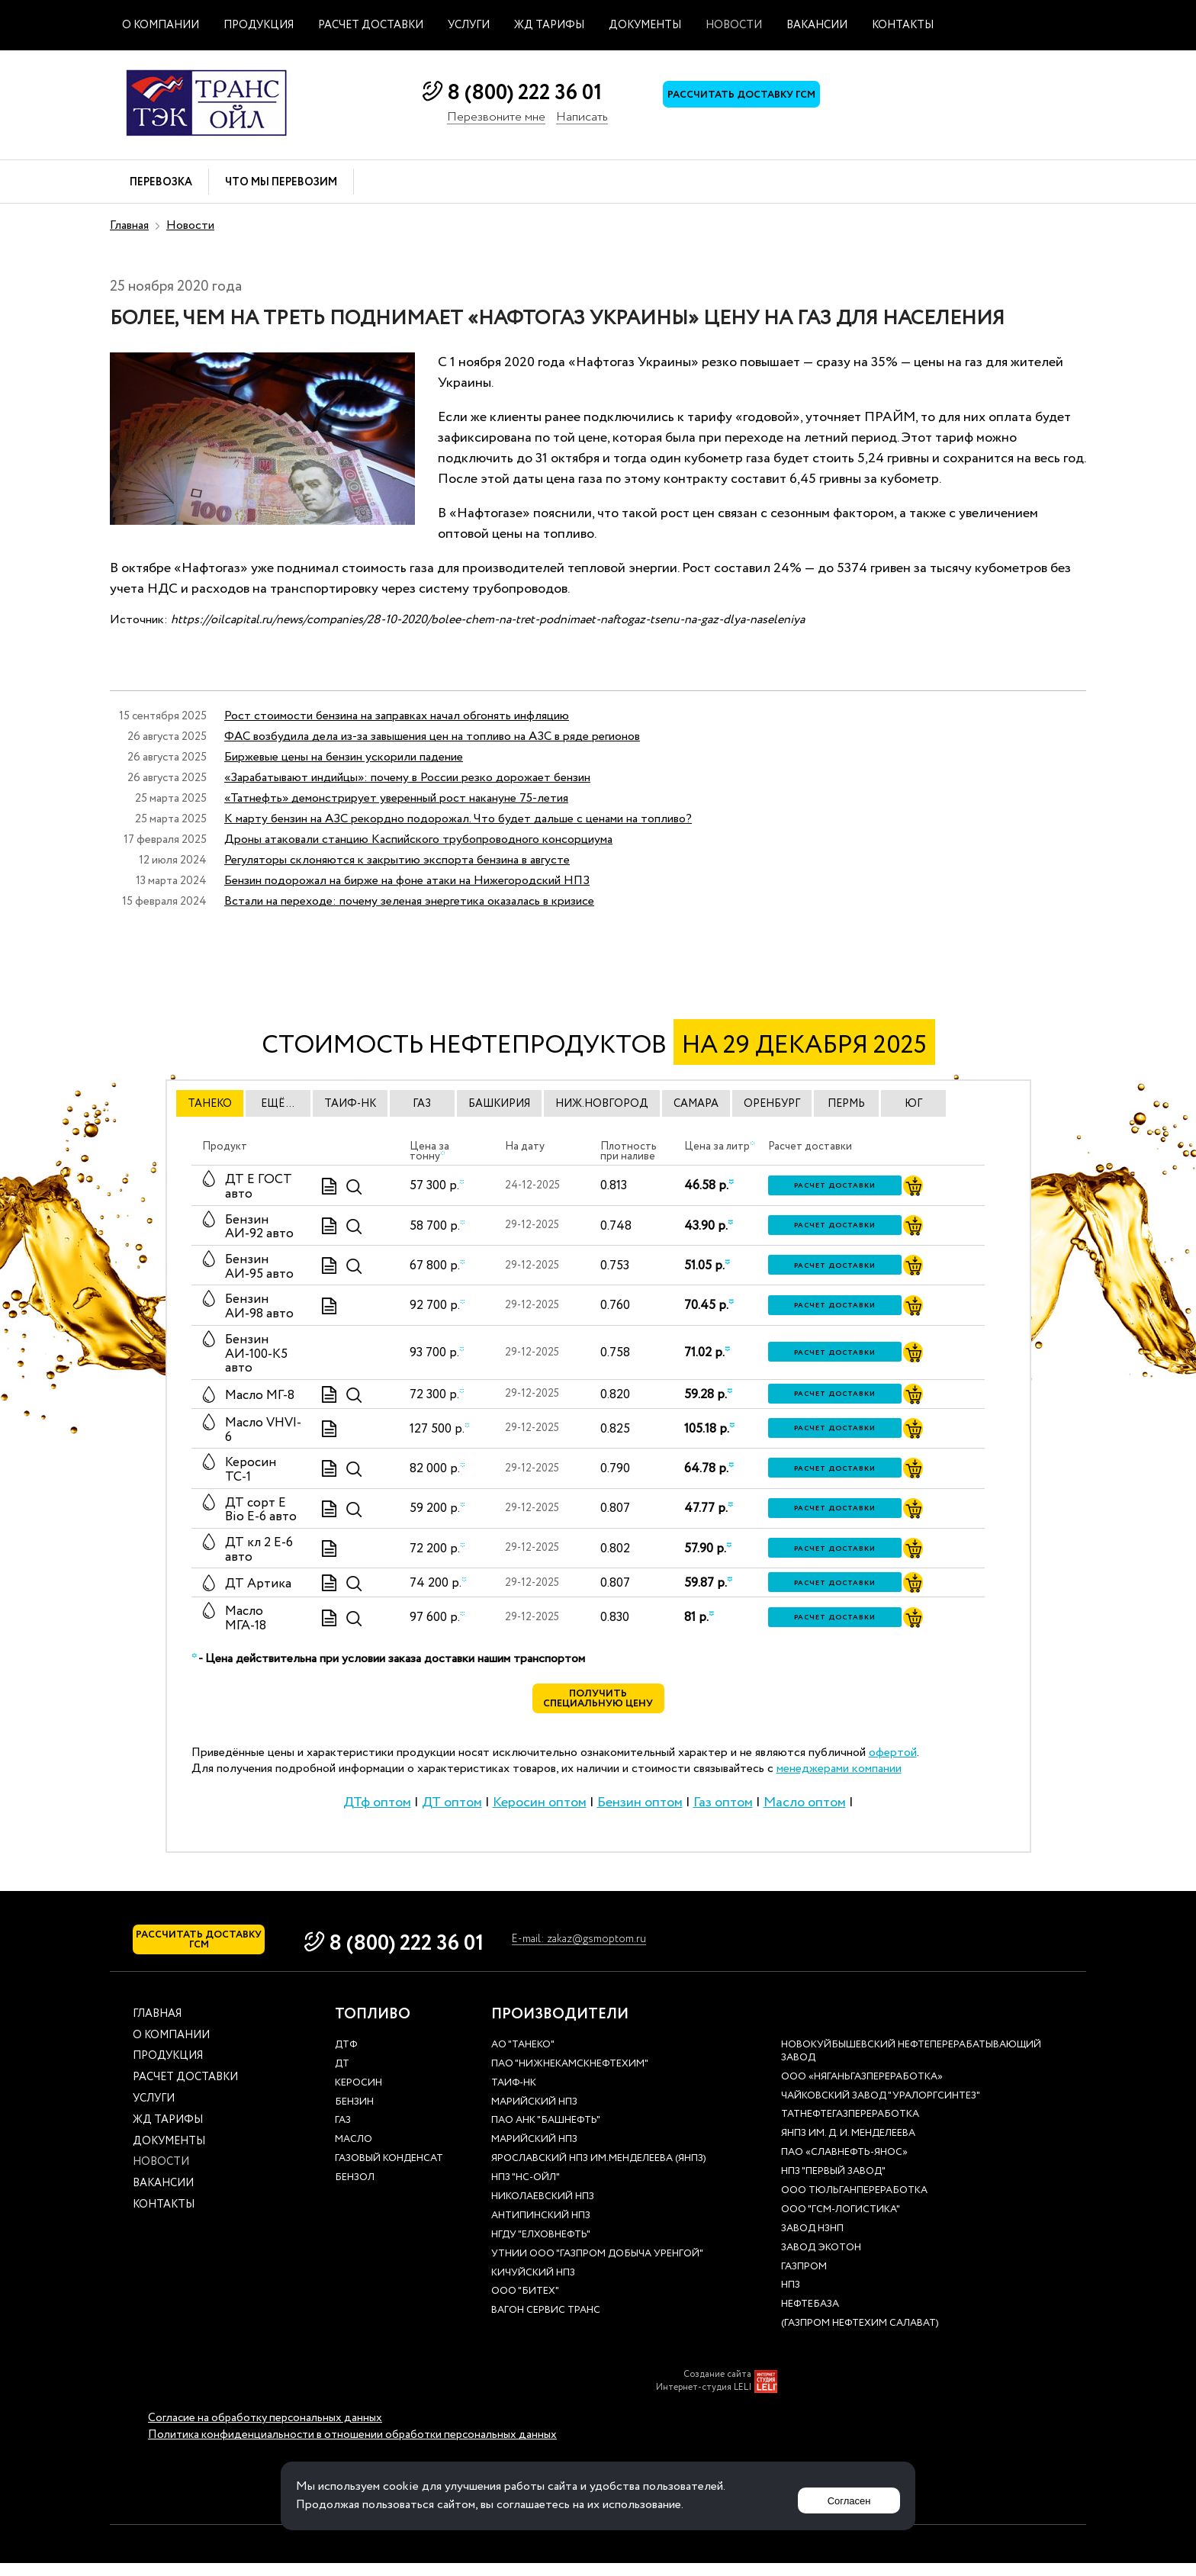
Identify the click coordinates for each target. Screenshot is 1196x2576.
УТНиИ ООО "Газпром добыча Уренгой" (597, 2267)
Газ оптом (723, 1809)
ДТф (346, 2058)
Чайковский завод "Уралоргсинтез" (880, 2109)
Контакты (903, 25)
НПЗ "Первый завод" (833, 2185)
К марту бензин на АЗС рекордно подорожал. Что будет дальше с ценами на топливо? (458, 819)
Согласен (843, 2495)
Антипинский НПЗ (540, 2229)
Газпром (804, 2280)
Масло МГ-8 (259, 1395)
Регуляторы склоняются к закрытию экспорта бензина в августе (397, 860)
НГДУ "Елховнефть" (540, 2248)
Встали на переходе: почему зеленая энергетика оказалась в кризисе (409, 901)
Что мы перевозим (281, 183)
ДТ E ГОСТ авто (258, 1187)
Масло (353, 2153)
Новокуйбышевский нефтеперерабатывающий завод (911, 2065)
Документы (645, 25)
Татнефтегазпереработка (850, 2128)
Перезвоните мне (496, 117)
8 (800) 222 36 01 (524, 93)
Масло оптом (805, 1809)
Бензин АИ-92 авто (259, 1226)
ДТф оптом (377, 1809)
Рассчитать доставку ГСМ (758, 100)
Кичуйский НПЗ (533, 2286)
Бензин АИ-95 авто (259, 1267)
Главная (129, 225)
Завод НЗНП (812, 2242)
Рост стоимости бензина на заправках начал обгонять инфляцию (396, 716)
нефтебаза (810, 2318)
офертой (893, 1759)
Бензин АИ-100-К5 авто (256, 1354)
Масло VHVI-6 (263, 1430)
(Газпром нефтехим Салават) (860, 2337)
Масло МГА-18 (245, 1618)
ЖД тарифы (549, 25)
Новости (734, 25)
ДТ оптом (452, 1809)
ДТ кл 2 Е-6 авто (259, 1550)
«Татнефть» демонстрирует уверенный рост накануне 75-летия (396, 798)
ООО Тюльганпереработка (854, 2204)
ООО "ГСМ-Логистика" (840, 2223)
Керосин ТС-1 (250, 1470)
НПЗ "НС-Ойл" (525, 2191)
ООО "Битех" (525, 2305)
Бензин (354, 2115)
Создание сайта (717, 2387)
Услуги (469, 25)
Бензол (355, 2191)
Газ (343, 2134)
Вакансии (816, 25)
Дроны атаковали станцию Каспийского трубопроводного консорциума (418, 839)
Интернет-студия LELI (703, 2400)
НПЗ (790, 2299)
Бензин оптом (640, 1809)
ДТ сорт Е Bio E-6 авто (261, 1509)
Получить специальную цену (598, 1702)
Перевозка (161, 183)
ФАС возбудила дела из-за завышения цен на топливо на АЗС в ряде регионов (432, 736)
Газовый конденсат (389, 2172)
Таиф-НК (513, 2096)
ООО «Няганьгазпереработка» (862, 2090)
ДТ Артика (258, 1584)
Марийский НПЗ (534, 2115)
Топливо (372, 2027)
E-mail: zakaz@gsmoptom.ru (652, 1947)
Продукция (258, 25)
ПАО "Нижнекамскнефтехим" (569, 2077)
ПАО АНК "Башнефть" (545, 2134)
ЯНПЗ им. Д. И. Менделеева (848, 2147)
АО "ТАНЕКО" (523, 2058)
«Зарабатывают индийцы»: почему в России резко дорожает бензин (407, 777)
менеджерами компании (839, 1774)
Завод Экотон (821, 2261)
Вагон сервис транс (545, 2324)
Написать (582, 117)
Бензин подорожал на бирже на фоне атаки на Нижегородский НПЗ (407, 880)
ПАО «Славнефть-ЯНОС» (844, 2166)
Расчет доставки (370, 25)
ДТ (342, 2077)
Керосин (358, 2096)
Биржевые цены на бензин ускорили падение (343, 757)
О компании (160, 25)
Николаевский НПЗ (542, 2210)
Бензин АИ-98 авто (259, 1306)
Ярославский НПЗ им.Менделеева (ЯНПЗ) (598, 2172)
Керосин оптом (540, 1809)
